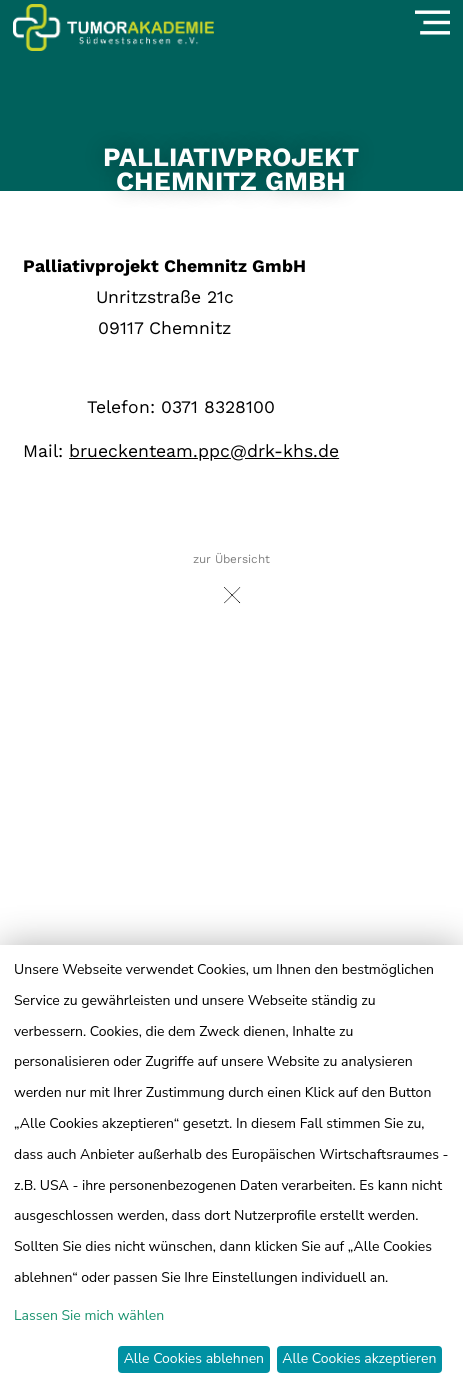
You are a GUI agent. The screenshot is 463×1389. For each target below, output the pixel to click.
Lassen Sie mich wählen (89, 1315)
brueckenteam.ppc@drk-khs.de (204, 451)
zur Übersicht (231, 583)
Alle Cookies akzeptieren (359, 1358)
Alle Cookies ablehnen (194, 1358)
